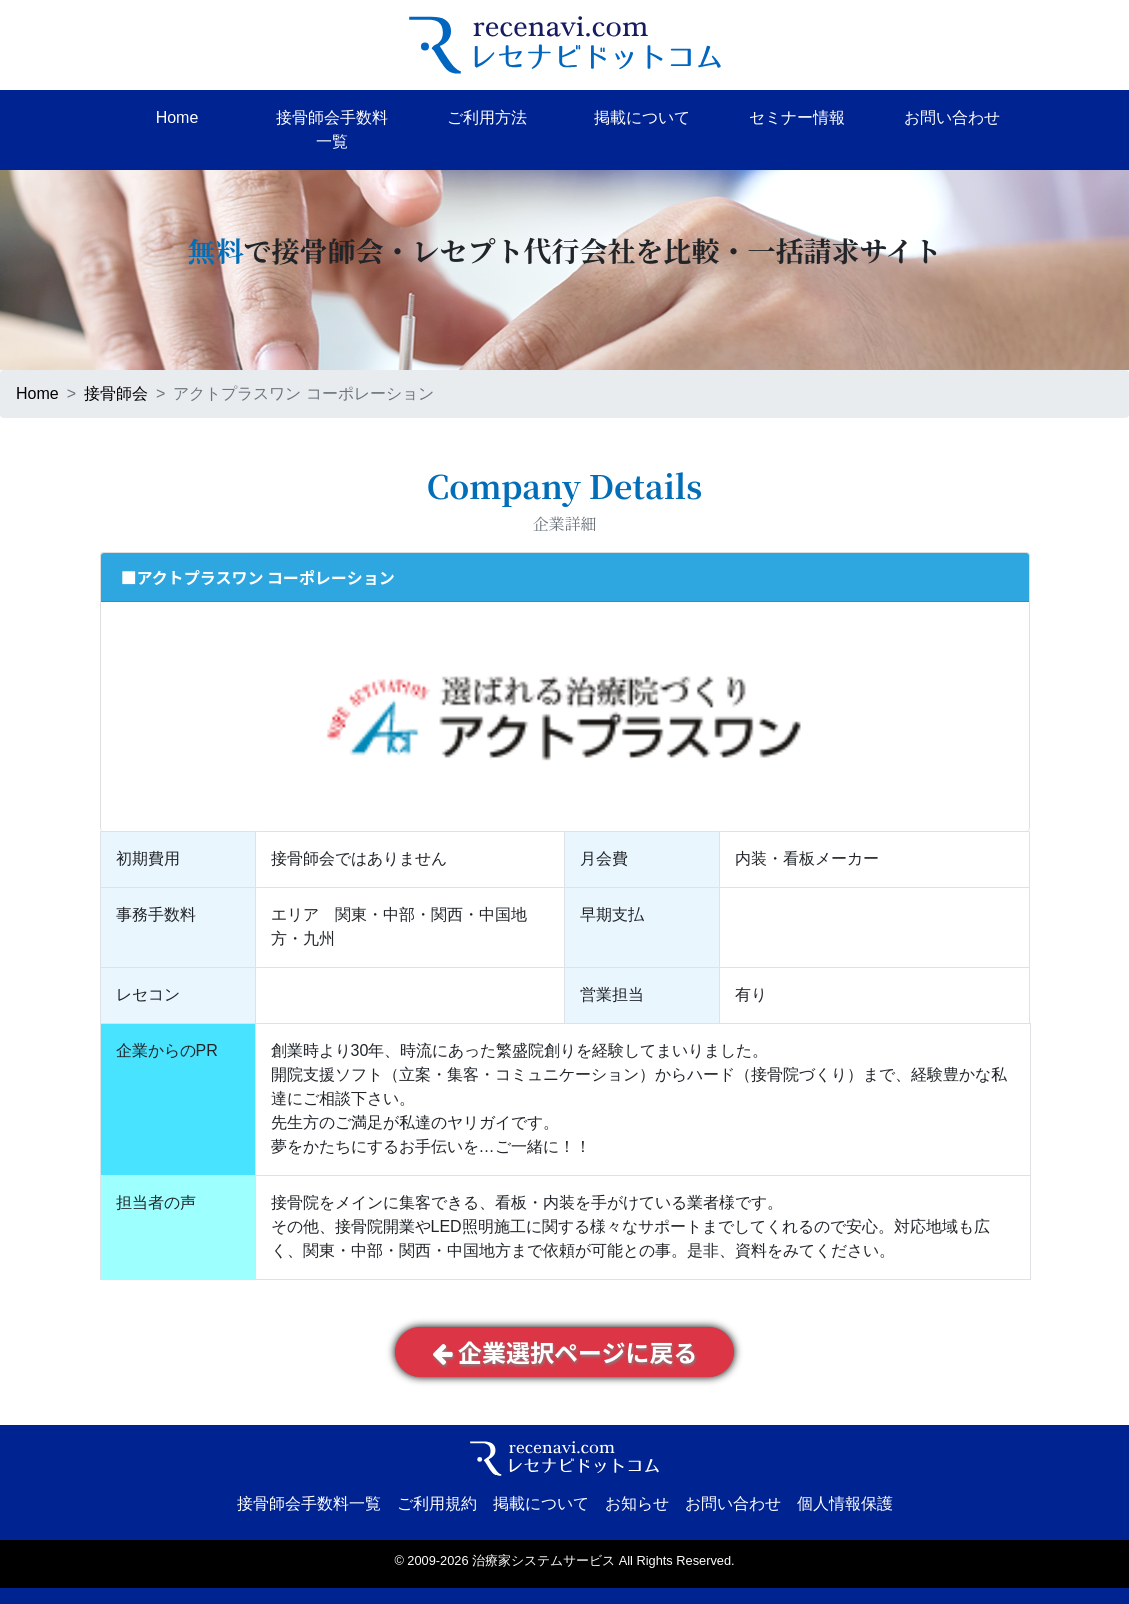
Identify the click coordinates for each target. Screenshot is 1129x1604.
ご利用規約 (437, 1503)
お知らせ (637, 1503)
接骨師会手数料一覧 (332, 129)
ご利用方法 (487, 117)
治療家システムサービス (543, 1560)
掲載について (642, 117)
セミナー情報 (797, 117)
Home (177, 117)
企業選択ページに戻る (565, 1351)
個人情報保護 (845, 1503)
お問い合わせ (952, 117)
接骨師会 (116, 393)
